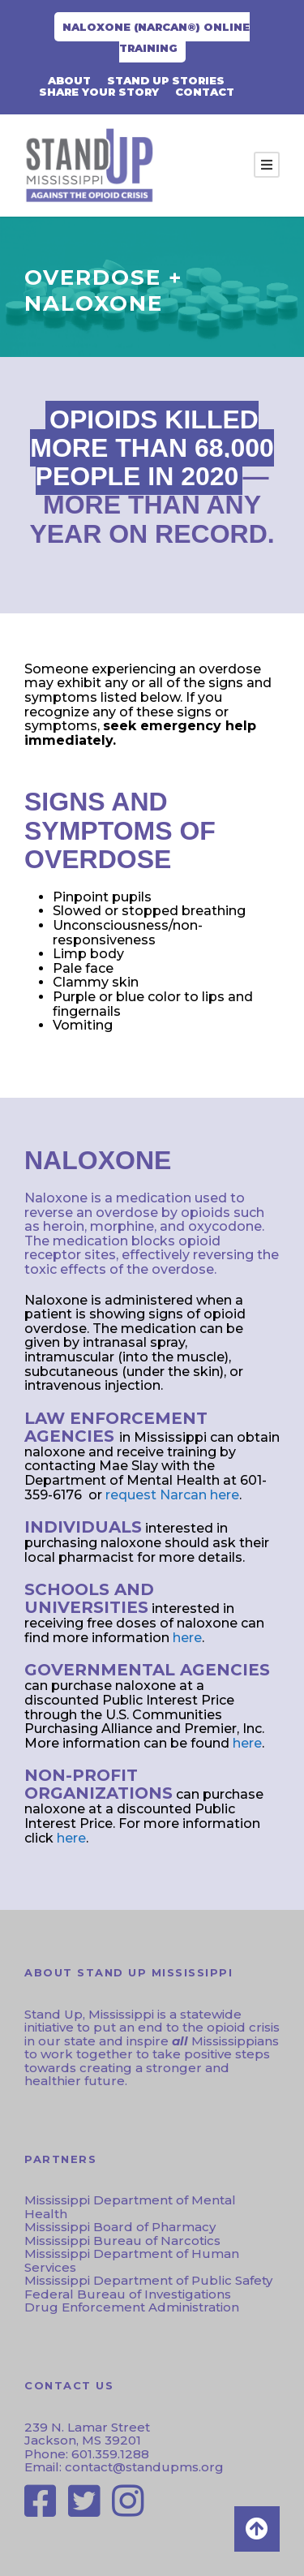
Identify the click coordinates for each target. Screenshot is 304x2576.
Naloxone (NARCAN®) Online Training (156, 37)
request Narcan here (172, 1495)
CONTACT (204, 91)
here (187, 1637)
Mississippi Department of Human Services (131, 2260)
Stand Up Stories (166, 80)
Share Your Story (99, 91)
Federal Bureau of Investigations (127, 2294)
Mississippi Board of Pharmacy (120, 2226)
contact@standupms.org (143, 2467)
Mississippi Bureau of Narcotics (122, 2240)
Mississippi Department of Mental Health (130, 2206)
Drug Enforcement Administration (131, 2307)
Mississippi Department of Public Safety (148, 2280)
